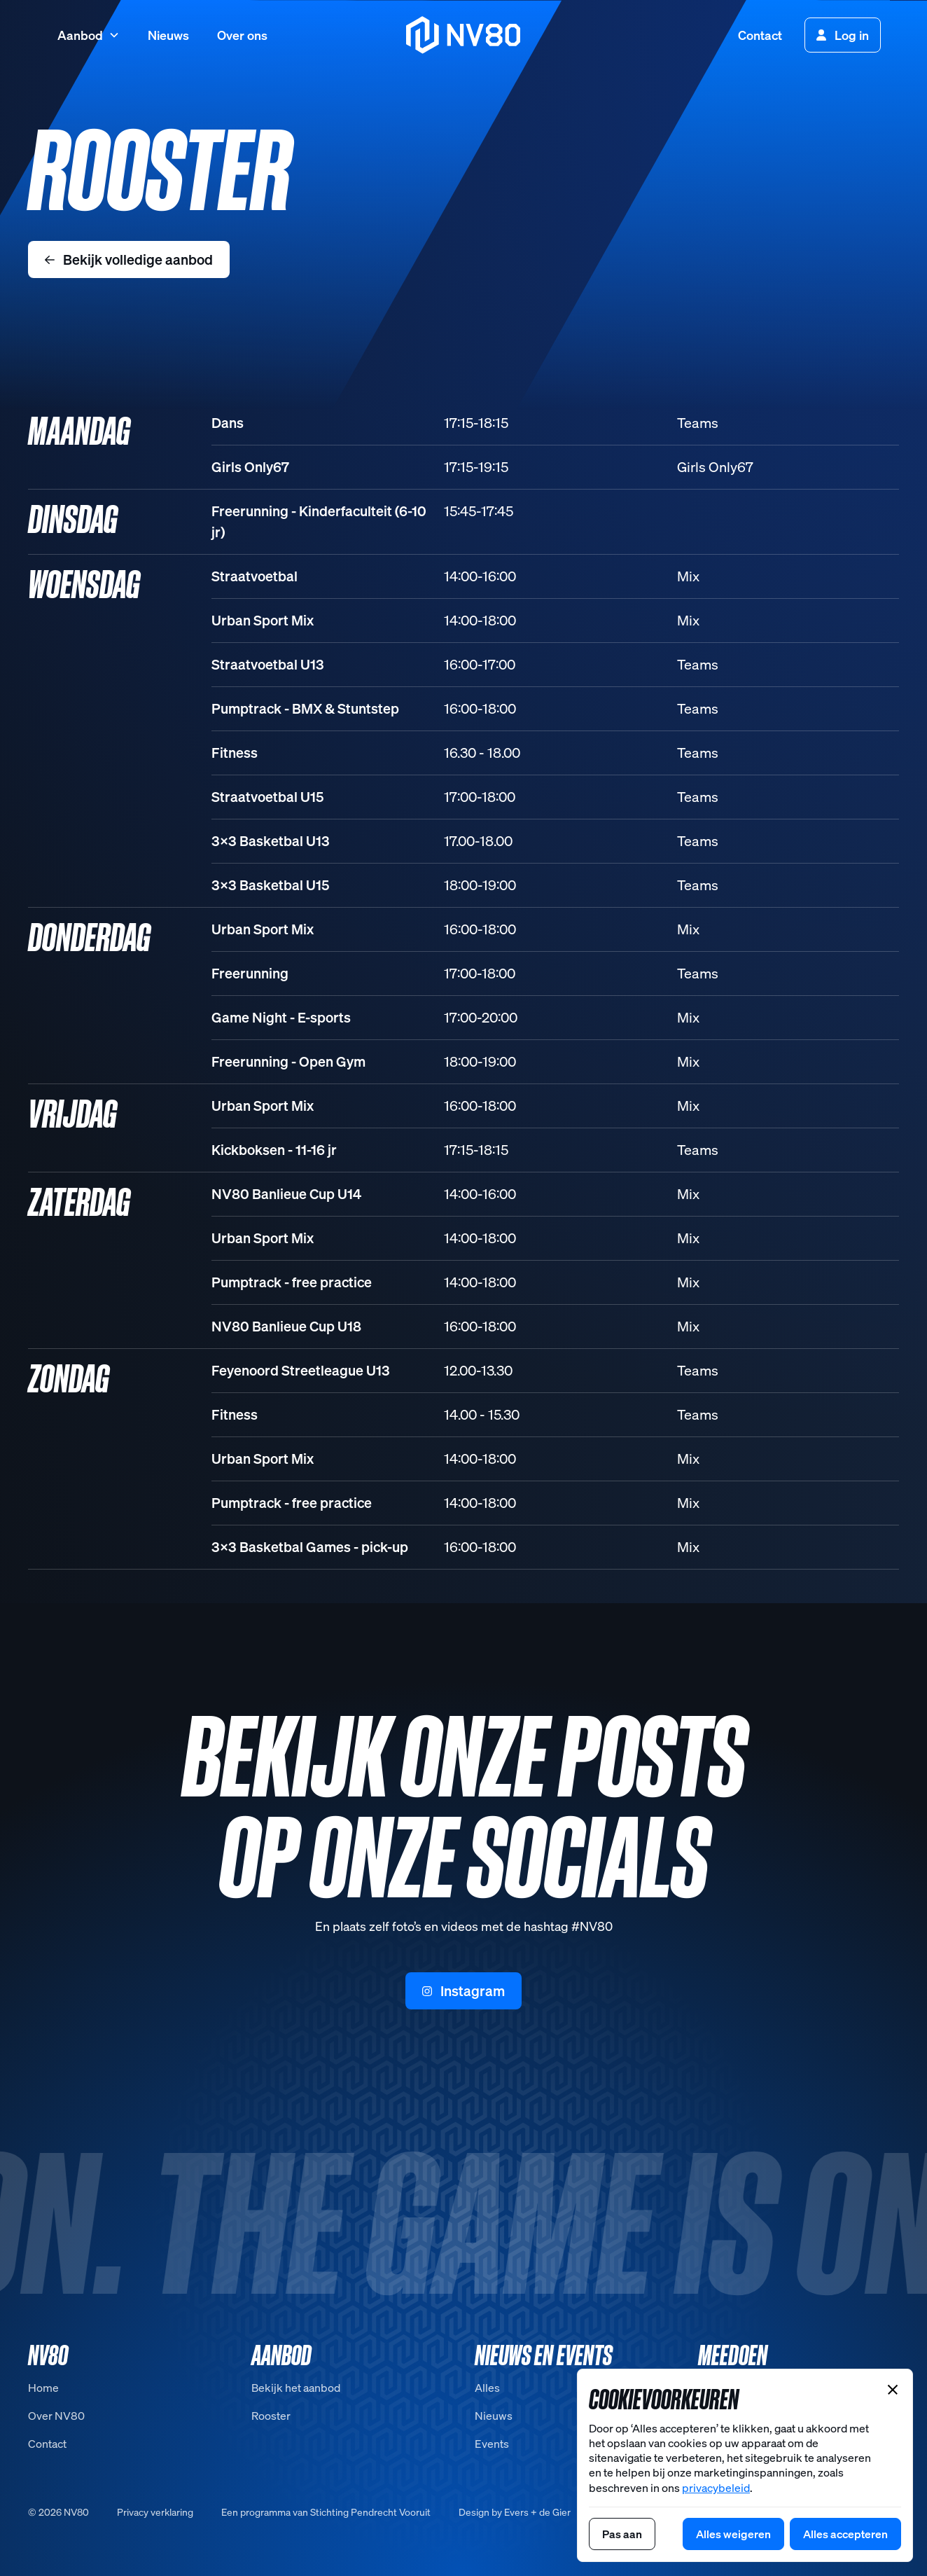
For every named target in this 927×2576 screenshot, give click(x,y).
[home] (463, 35)
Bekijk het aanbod (295, 2387)
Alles (487, 2387)
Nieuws (168, 35)
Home (43, 2387)
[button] (88, 35)
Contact (760, 35)
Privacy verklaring (155, 2512)
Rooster (271, 2415)
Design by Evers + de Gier (515, 2512)
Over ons (242, 35)
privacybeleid (716, 2487)
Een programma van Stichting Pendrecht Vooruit (326, 2512)
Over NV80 (56, 2415)
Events (492, 2443)
